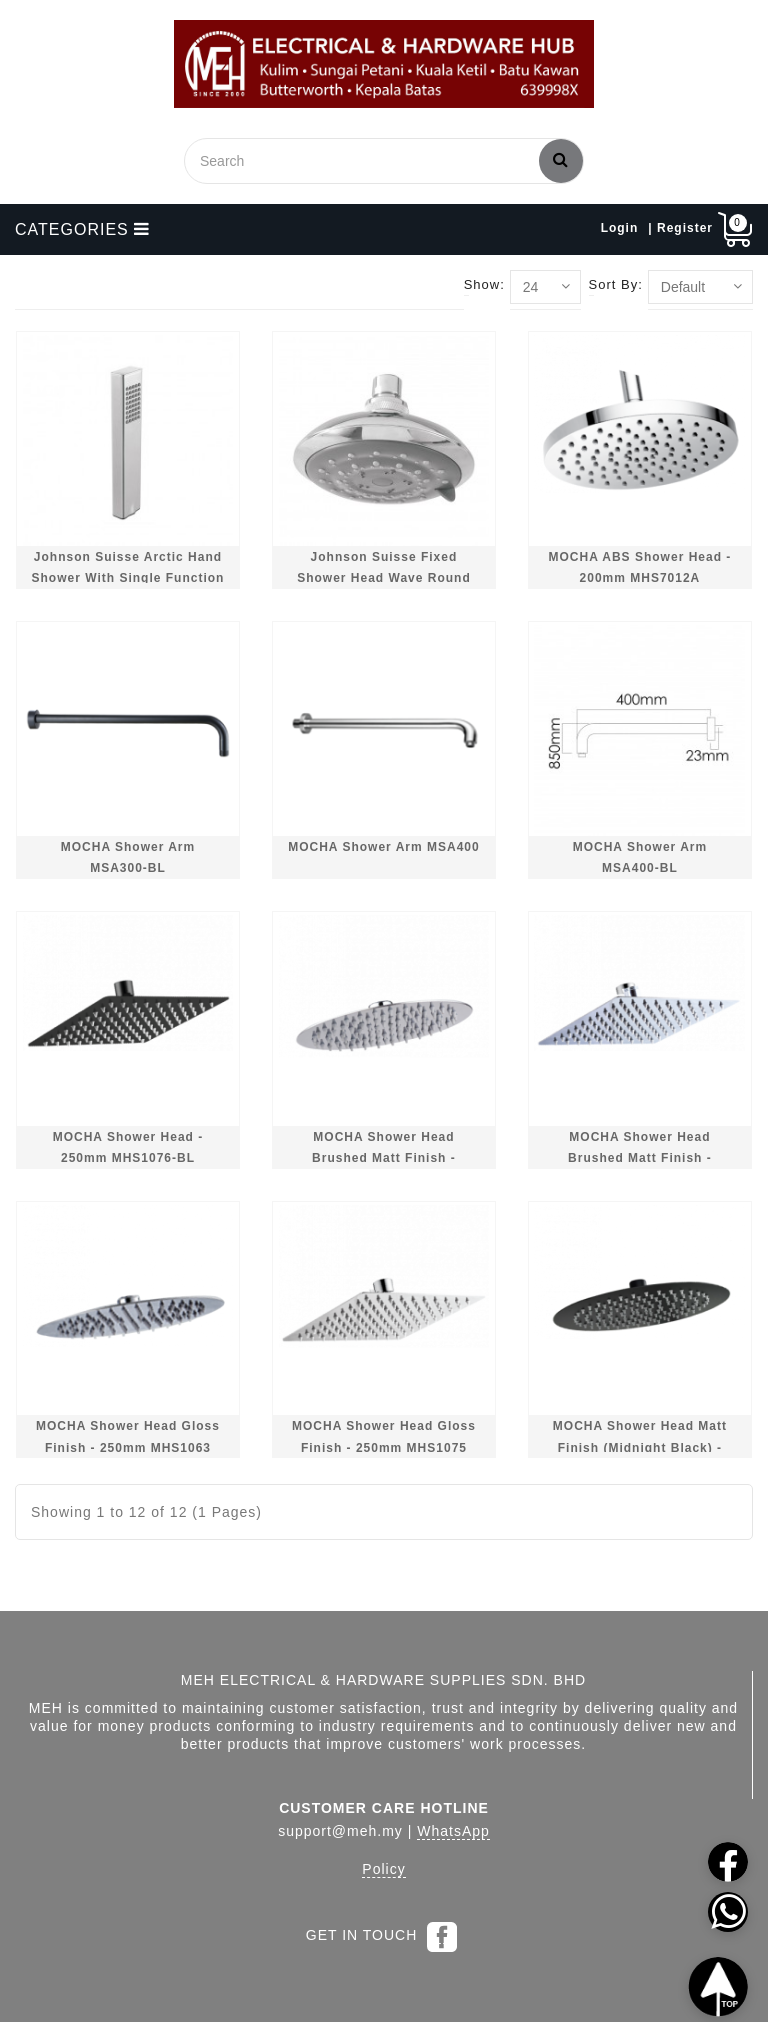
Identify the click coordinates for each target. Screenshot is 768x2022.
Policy (383, 1869)
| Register (680, 228)
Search (561, 159)
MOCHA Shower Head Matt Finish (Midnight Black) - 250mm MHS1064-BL (640, 1447)
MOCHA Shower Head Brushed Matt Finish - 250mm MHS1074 (640, 1158)
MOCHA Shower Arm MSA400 (383, 847)
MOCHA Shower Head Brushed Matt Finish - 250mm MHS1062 (384, 1158)
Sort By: (616, 284)
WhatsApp (453, 1831)
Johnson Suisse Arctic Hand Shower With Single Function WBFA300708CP (128, 578)
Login (620, 228)
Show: (484, 284)
